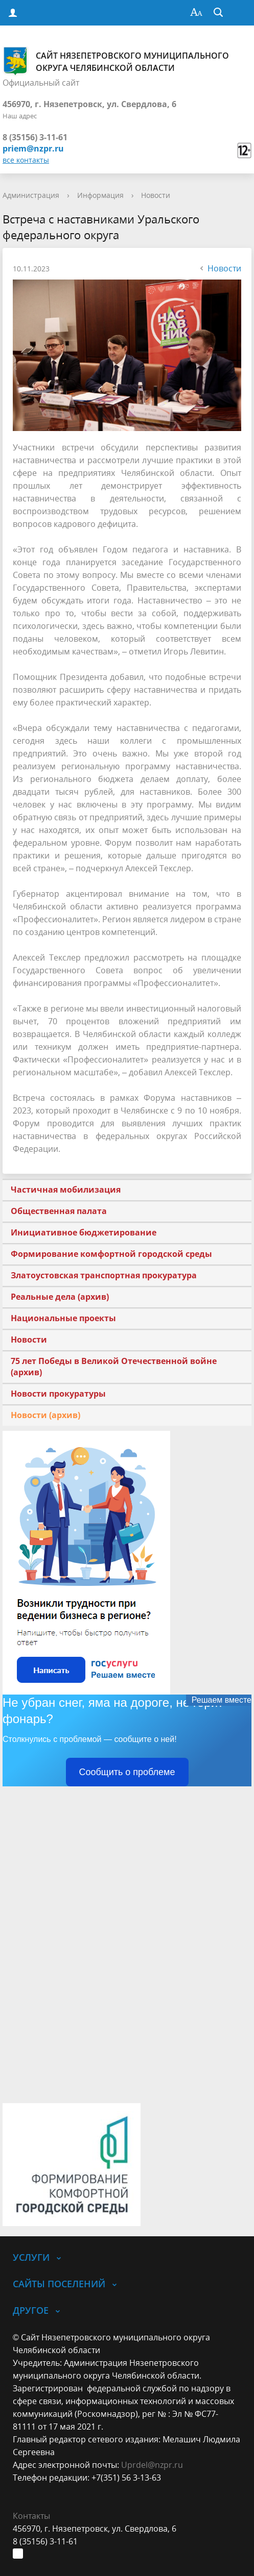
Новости (155, 195)
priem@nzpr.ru (33, 148)
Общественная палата (59, 1211)
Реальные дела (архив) (60, 1296)
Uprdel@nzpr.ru (152, 2464)
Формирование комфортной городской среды (111, 1253)
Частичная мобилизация (66, 1189)
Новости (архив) (45, 1415)
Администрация (31, 195)
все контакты (26, 160)
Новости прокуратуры (58, 1393)
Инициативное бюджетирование (83, 1232)
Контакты (31, 2515)
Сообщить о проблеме (127, 1772)
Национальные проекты (63, 1318)
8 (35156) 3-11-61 (35, 137)
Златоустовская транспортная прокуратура (104, 1275)
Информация (100, 195)
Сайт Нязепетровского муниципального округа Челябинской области (116, 61)
